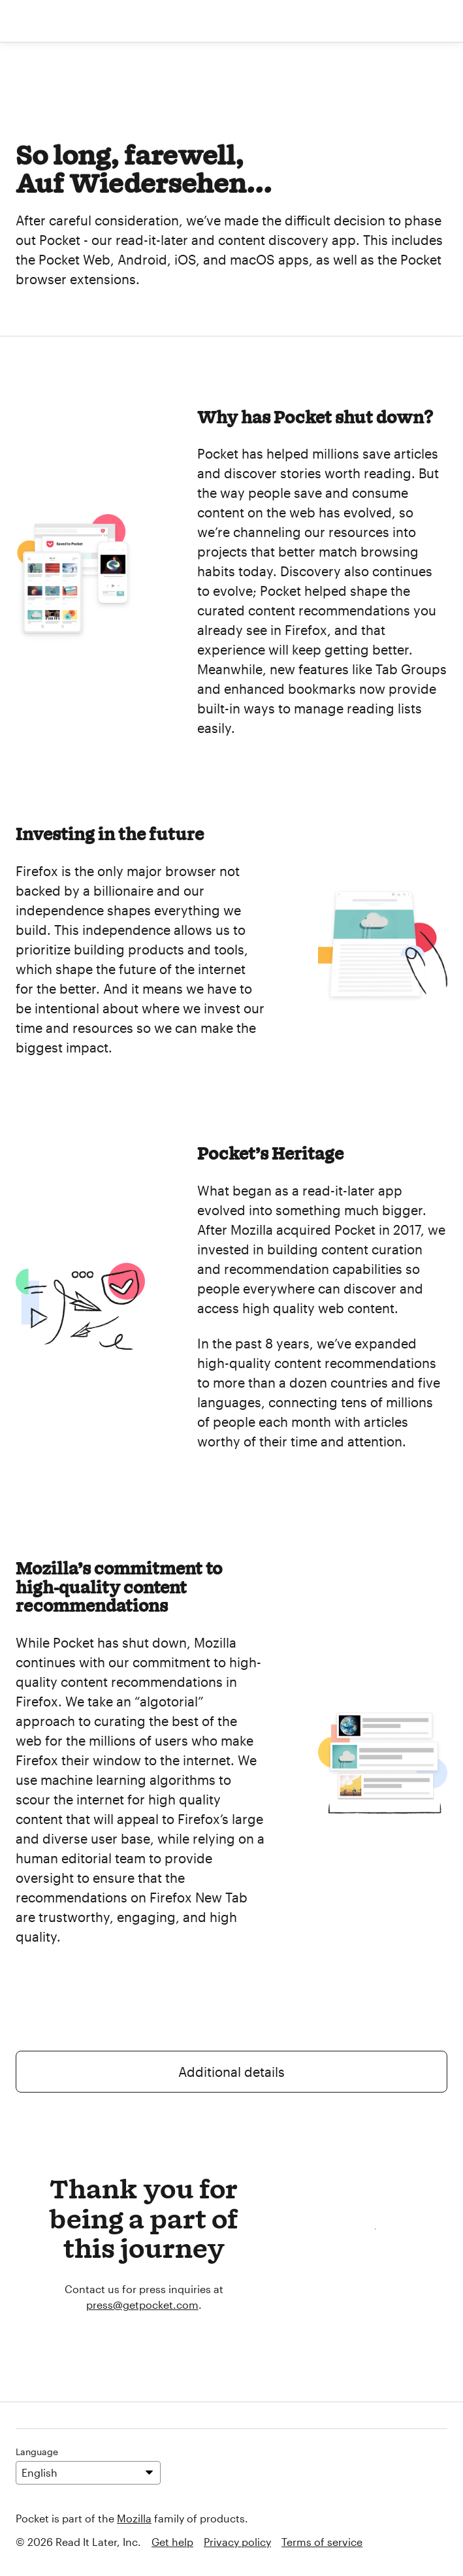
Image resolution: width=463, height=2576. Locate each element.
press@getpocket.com (142, 2304)
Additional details (231, 2071)
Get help (172, 2541)
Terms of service (321, 2541)
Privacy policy (237, 2541)
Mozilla (134, 2518)
